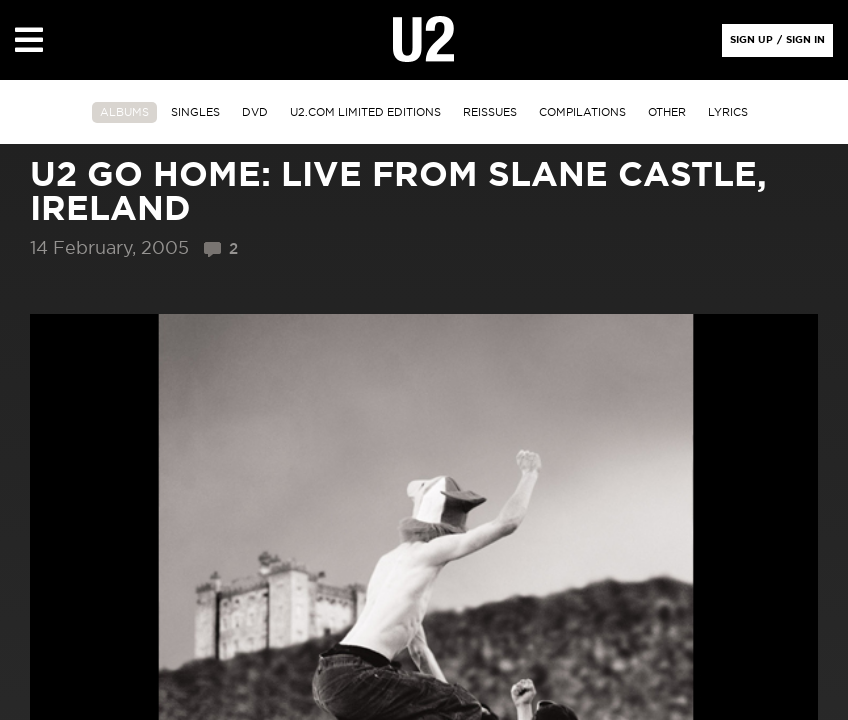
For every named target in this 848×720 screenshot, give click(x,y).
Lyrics (728, 112)
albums (124, 112)
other (667, 112)
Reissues (490, 112)
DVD (255, 112)
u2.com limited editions (365, 112)
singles (195, 112)
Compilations (582, 112)
